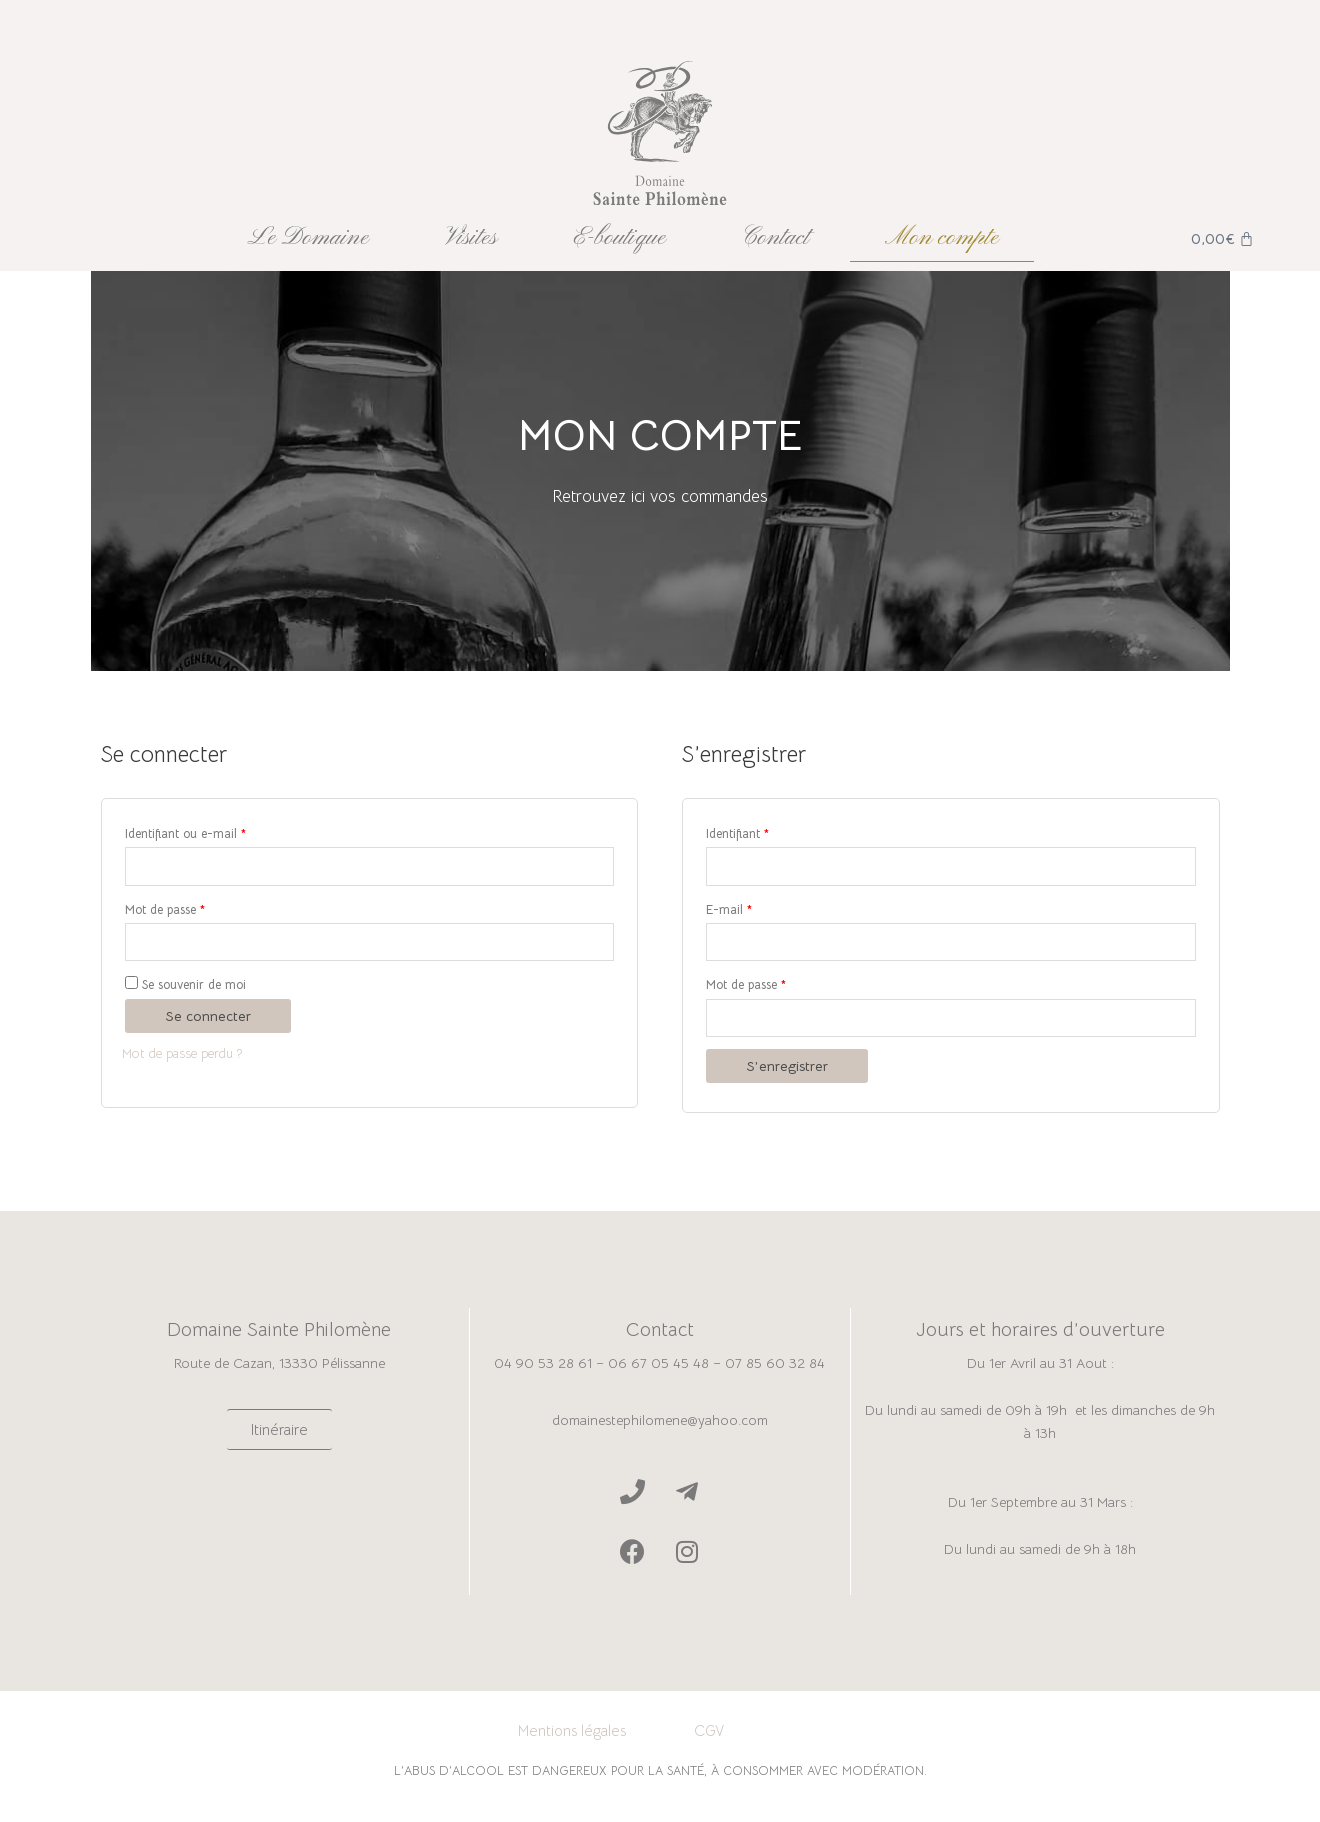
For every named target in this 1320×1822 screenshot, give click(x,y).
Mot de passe (165, 912)
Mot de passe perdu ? (188, 1057)
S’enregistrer (787, 1073)
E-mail (729, 912)
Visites (471, 238)
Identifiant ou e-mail (185, 834)
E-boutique (619, 238)
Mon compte (942, 238)
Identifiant (737, 834)
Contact (775, 238)
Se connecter (208, 1020)
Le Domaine (308, 238)
